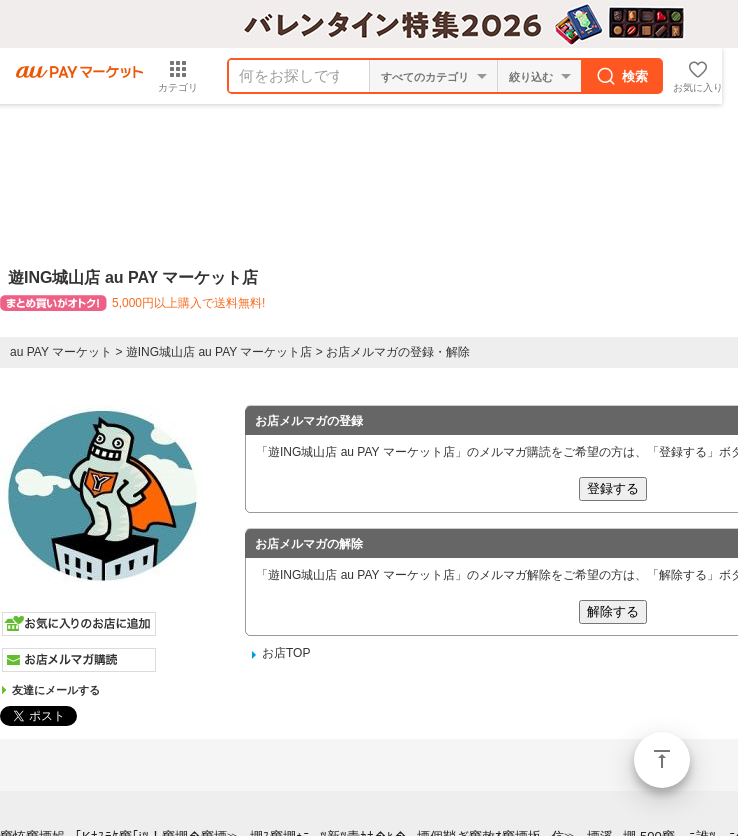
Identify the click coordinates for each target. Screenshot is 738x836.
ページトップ (662, 760)
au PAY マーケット (61, 352)
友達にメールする (56, 690)
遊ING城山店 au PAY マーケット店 (219, 352)
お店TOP (286, 653)
